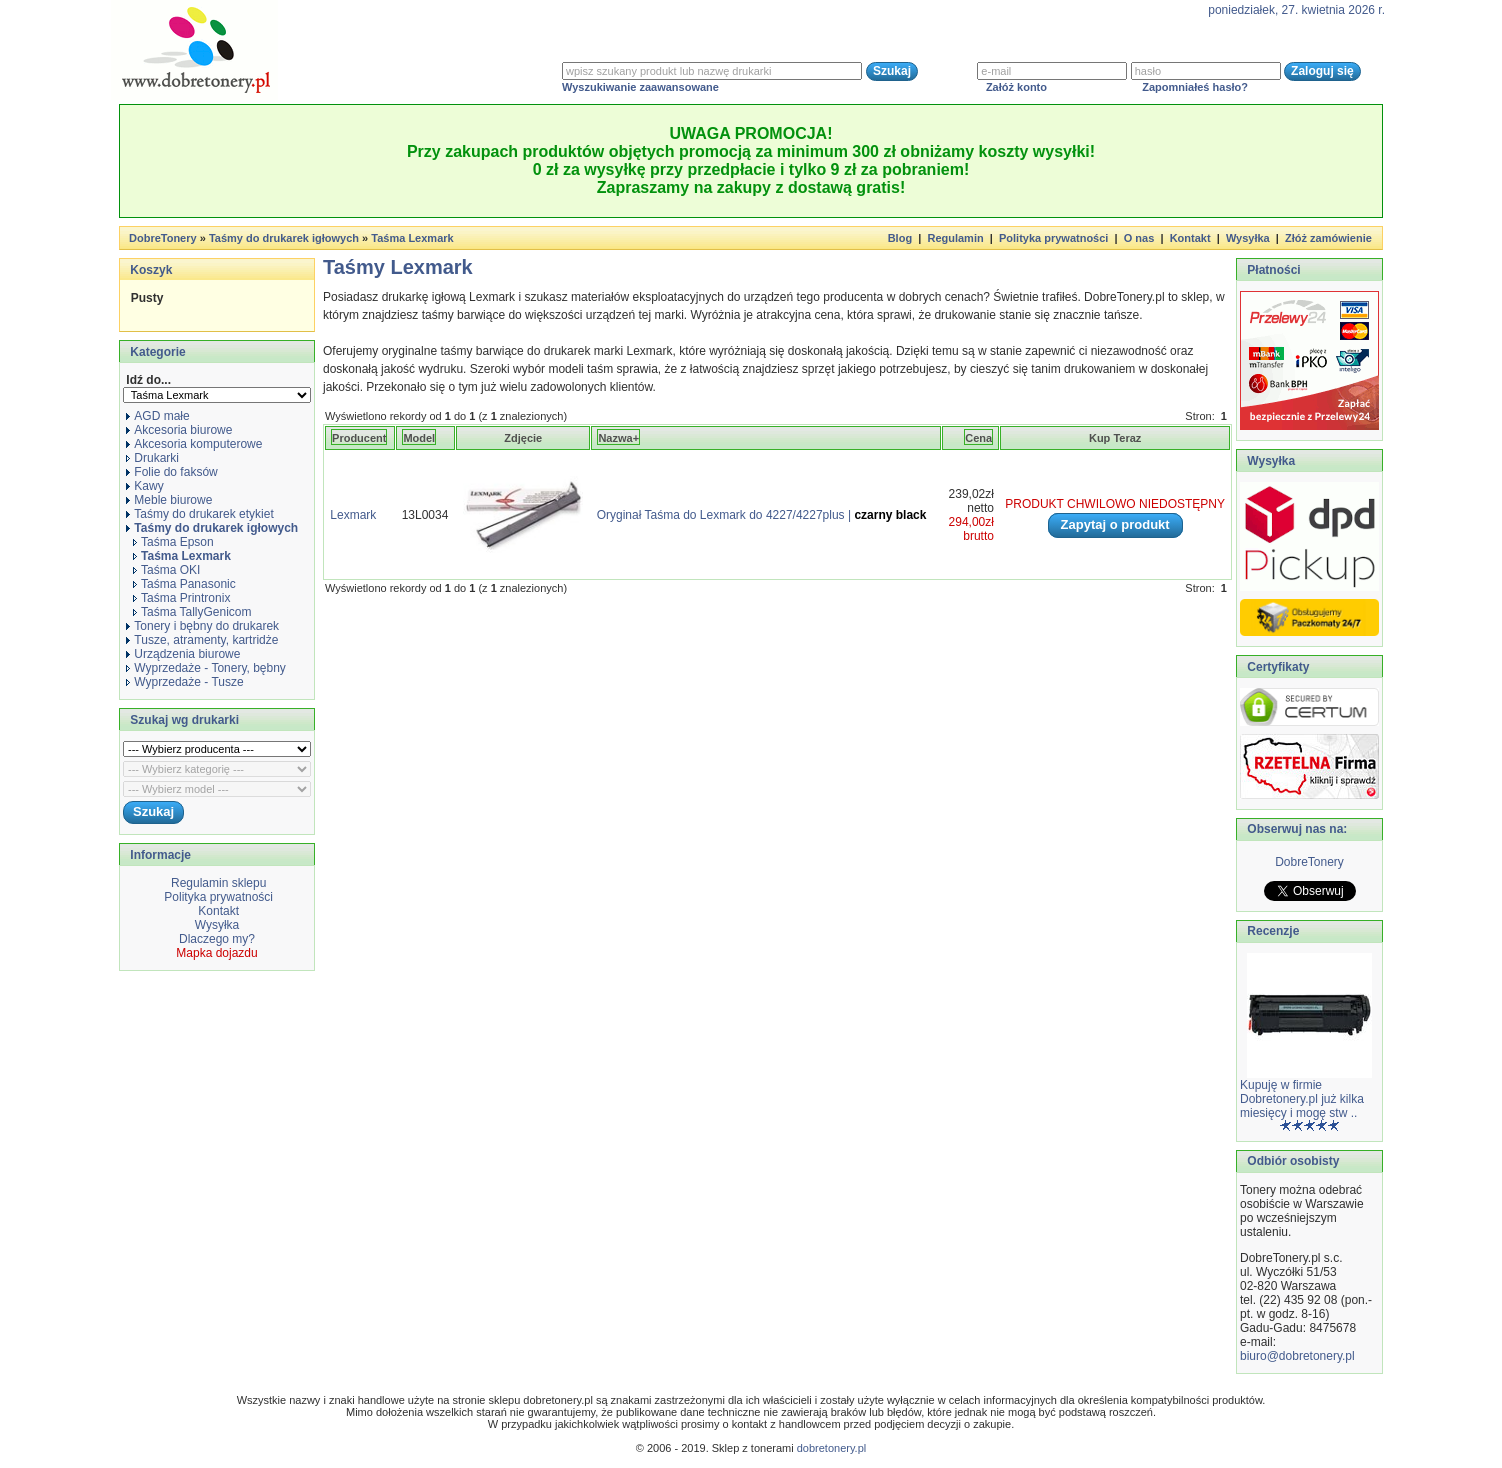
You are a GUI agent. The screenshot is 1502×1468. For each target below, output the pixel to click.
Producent (359, 438)
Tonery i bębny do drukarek (202, 626)
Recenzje (1271, 931)
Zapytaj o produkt (1115, 524)
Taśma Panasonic (184, 584)
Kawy (144, 486)
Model (419, 438)
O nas (1139, 238)
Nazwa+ (618, 438)
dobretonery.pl (832, 1448)
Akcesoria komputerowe (194, 444)
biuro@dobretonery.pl (1297, 1356)
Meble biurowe (169, 500)
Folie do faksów (171, 472)
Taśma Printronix (181, 598)
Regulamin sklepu (217, 883)
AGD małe (157, 416)
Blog (900, 238)
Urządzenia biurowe (183, 654)
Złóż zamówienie (1328, 238)
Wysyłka (1248, 238)
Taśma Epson (173, 542)
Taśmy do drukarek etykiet (199, 514)
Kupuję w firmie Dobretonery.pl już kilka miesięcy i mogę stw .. (1302, 1099)
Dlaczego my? (217, 939)
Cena (978, 438)
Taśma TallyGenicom (192, 612)
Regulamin (955, 238)
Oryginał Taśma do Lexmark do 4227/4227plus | (762, 515)
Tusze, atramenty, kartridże (202, 640)
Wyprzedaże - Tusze (184, 682)
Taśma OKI (166, 570)
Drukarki (152, 458)
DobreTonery (1309, 862)
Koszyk (151, 270)
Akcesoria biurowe (179, 430)
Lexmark (353, 515)
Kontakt (1190, 238)
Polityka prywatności (1053, 238)
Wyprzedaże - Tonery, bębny (206, 668)
